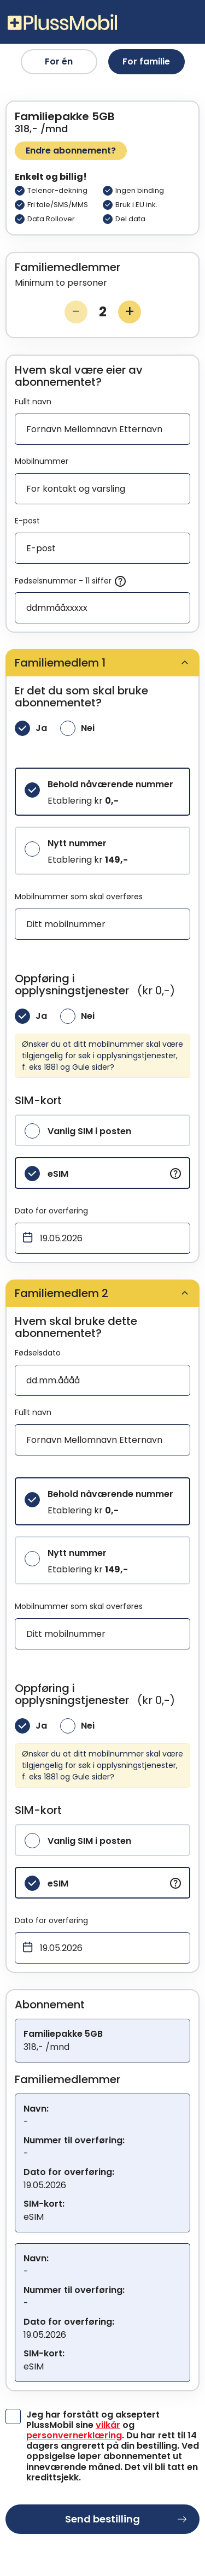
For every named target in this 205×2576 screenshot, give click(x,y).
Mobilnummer (41, 461)
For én (59, 61)
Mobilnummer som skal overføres (79, 896)
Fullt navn (33, 401)
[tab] (102, 662)
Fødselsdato (38, 1352)
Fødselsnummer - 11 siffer (71, 581)
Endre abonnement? (71, 150)
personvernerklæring (74, 2435)
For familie (146, 61)
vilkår (108, 2425)
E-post (27, 520)
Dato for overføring (51, 1210)
